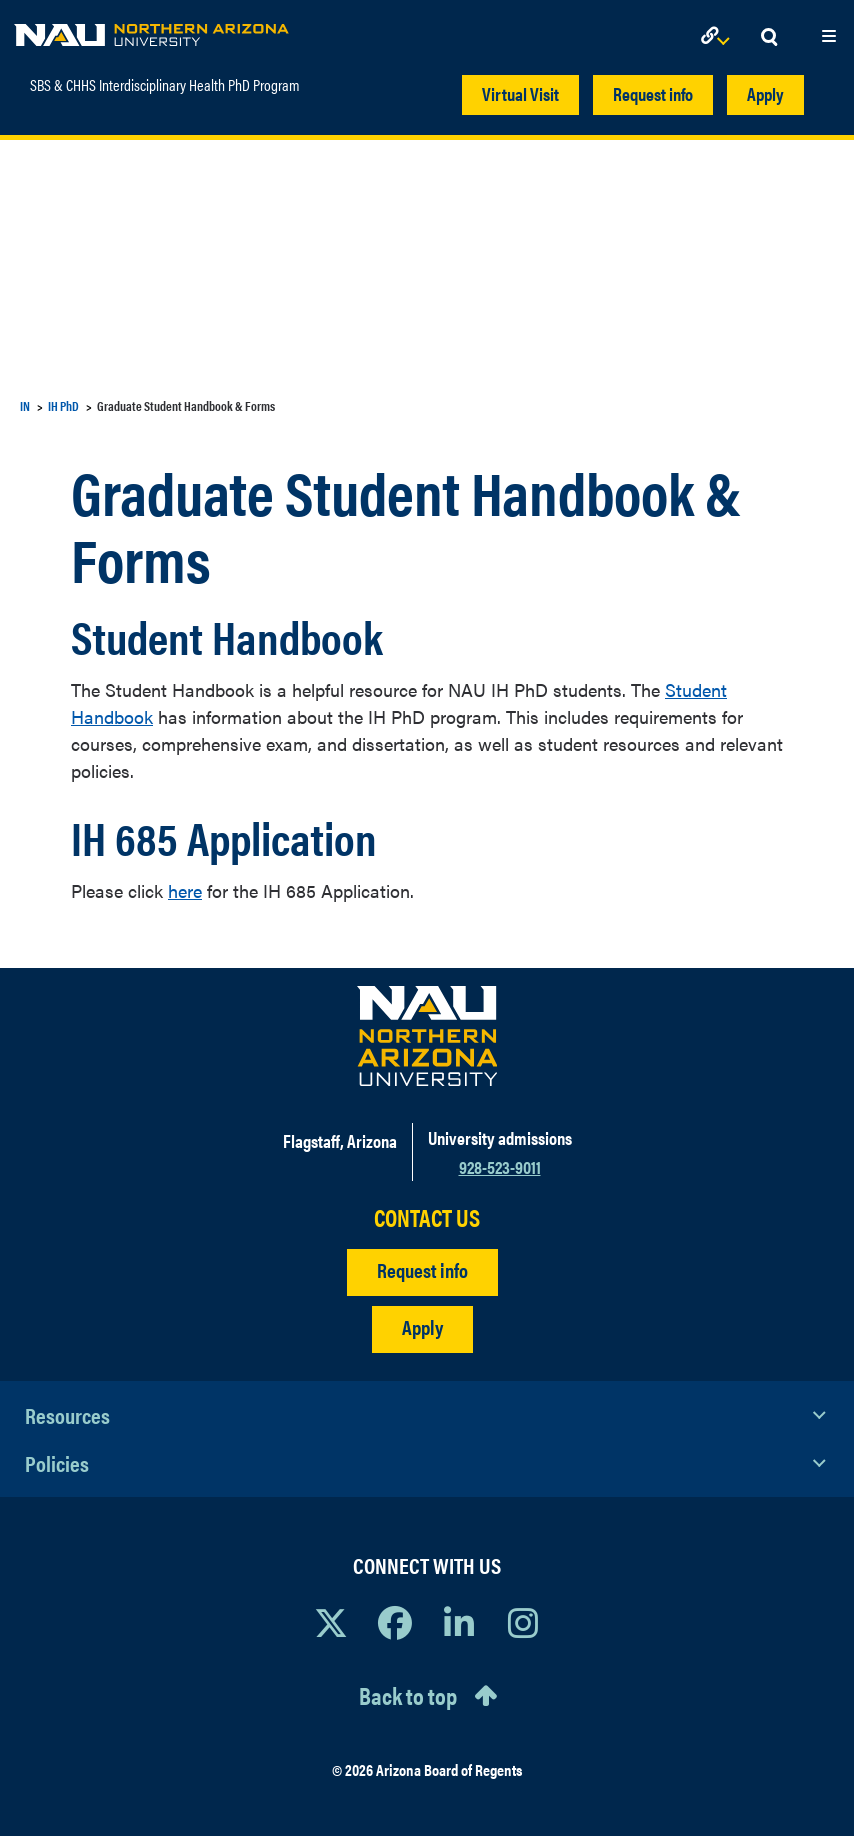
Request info (653, 93)
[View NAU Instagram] (523, 1622)
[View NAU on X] (331, 1622)
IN (25, 405)
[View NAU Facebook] (395, 1622)
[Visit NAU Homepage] (427, 1036)
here (185, 890)
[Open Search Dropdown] (769, 37)
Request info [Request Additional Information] (422, 1269)
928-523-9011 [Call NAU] (500, 1166)
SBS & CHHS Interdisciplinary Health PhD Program (165, 85)
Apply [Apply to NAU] (422, 1326)
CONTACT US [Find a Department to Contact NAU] (427, 1217)
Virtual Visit (520, 93)
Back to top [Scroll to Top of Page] (408, 1695)
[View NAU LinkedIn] (459, 1622)
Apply (765, 93)
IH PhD (63, 405)
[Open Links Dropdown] (719, 37)
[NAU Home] (151, 30)
